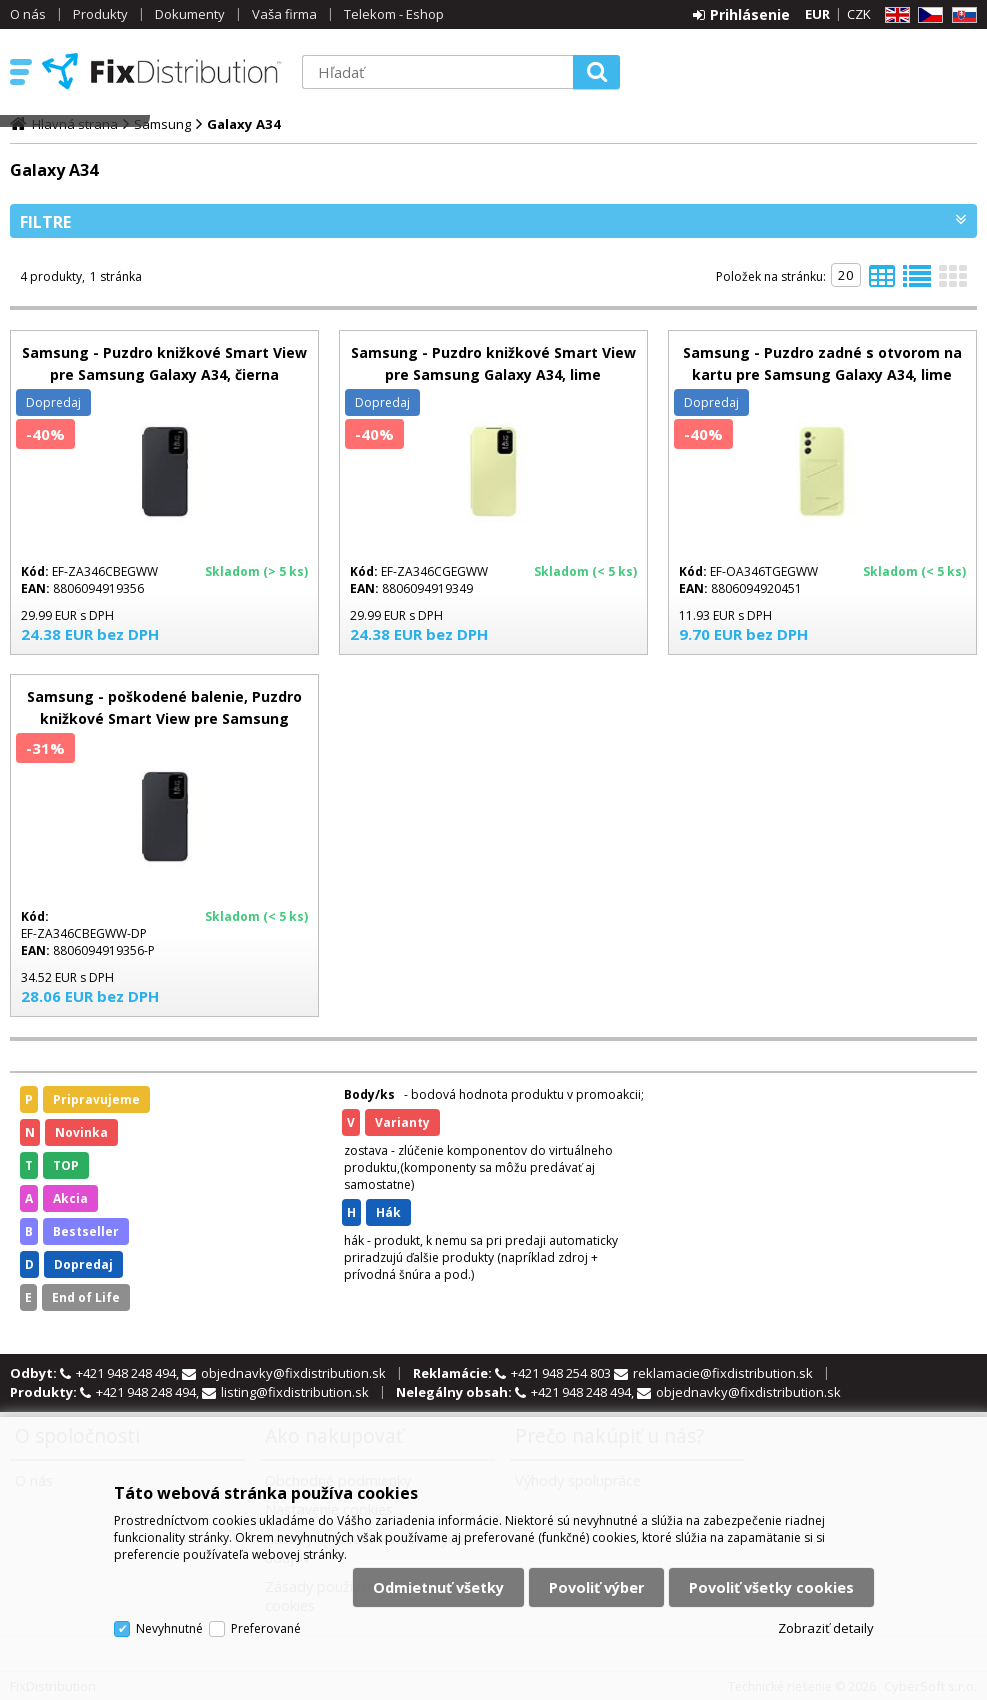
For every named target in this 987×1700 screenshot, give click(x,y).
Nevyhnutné (169, 1628)
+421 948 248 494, (129, 1373)
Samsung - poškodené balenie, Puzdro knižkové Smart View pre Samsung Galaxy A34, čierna (164, 718)
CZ (927, 15)
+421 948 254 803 (562, 1373)
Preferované (266, 1628)
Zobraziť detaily (826, 1628)
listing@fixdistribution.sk (295, 1392)
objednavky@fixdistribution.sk (293, 1373)
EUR (817, 14)
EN (894, 15)
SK (961, 15)
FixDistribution (162, 71)
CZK (859, 14)
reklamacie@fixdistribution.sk (723, 1373)
